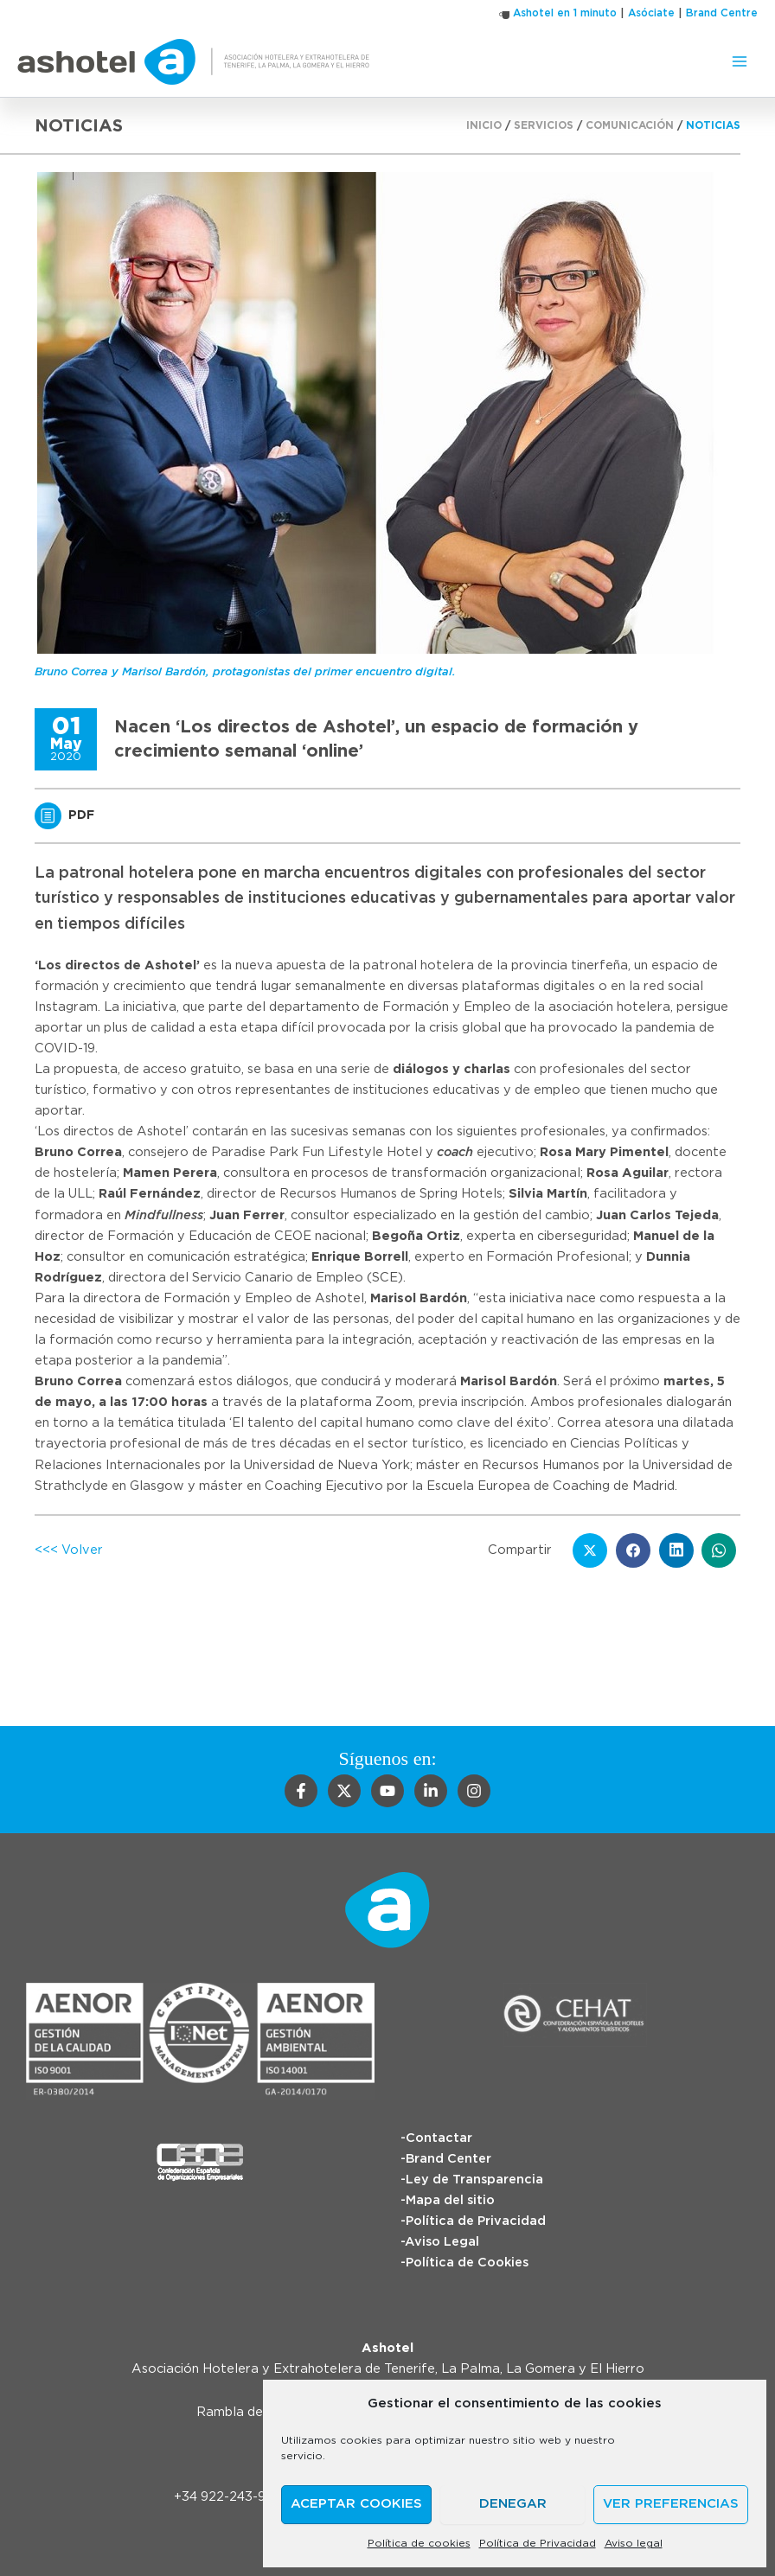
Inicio (484, 125)
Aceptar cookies (356, 2503)
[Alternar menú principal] (739, 61)
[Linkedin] (430, 1790)
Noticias (713, 125)
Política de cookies (419, 2543)
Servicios (543, 125)
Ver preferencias (671, 2503)
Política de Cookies (467, 2262)
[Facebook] (301, 1790)
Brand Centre (722, 13)
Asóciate (651, 13)
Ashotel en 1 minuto (565, 13)
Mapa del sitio (450, 2200)
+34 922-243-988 (228, 2496)
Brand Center (448, 2158)
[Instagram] (474, 1790)
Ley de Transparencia (474, 2179)
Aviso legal (634, 2543)
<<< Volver (69, 1550)
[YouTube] (387, 1790)
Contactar (439, 2138)
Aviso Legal (442, 2241)
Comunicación (630, 125)
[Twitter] (344, 1790)
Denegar (513, 2503)
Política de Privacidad (537, 2543)
